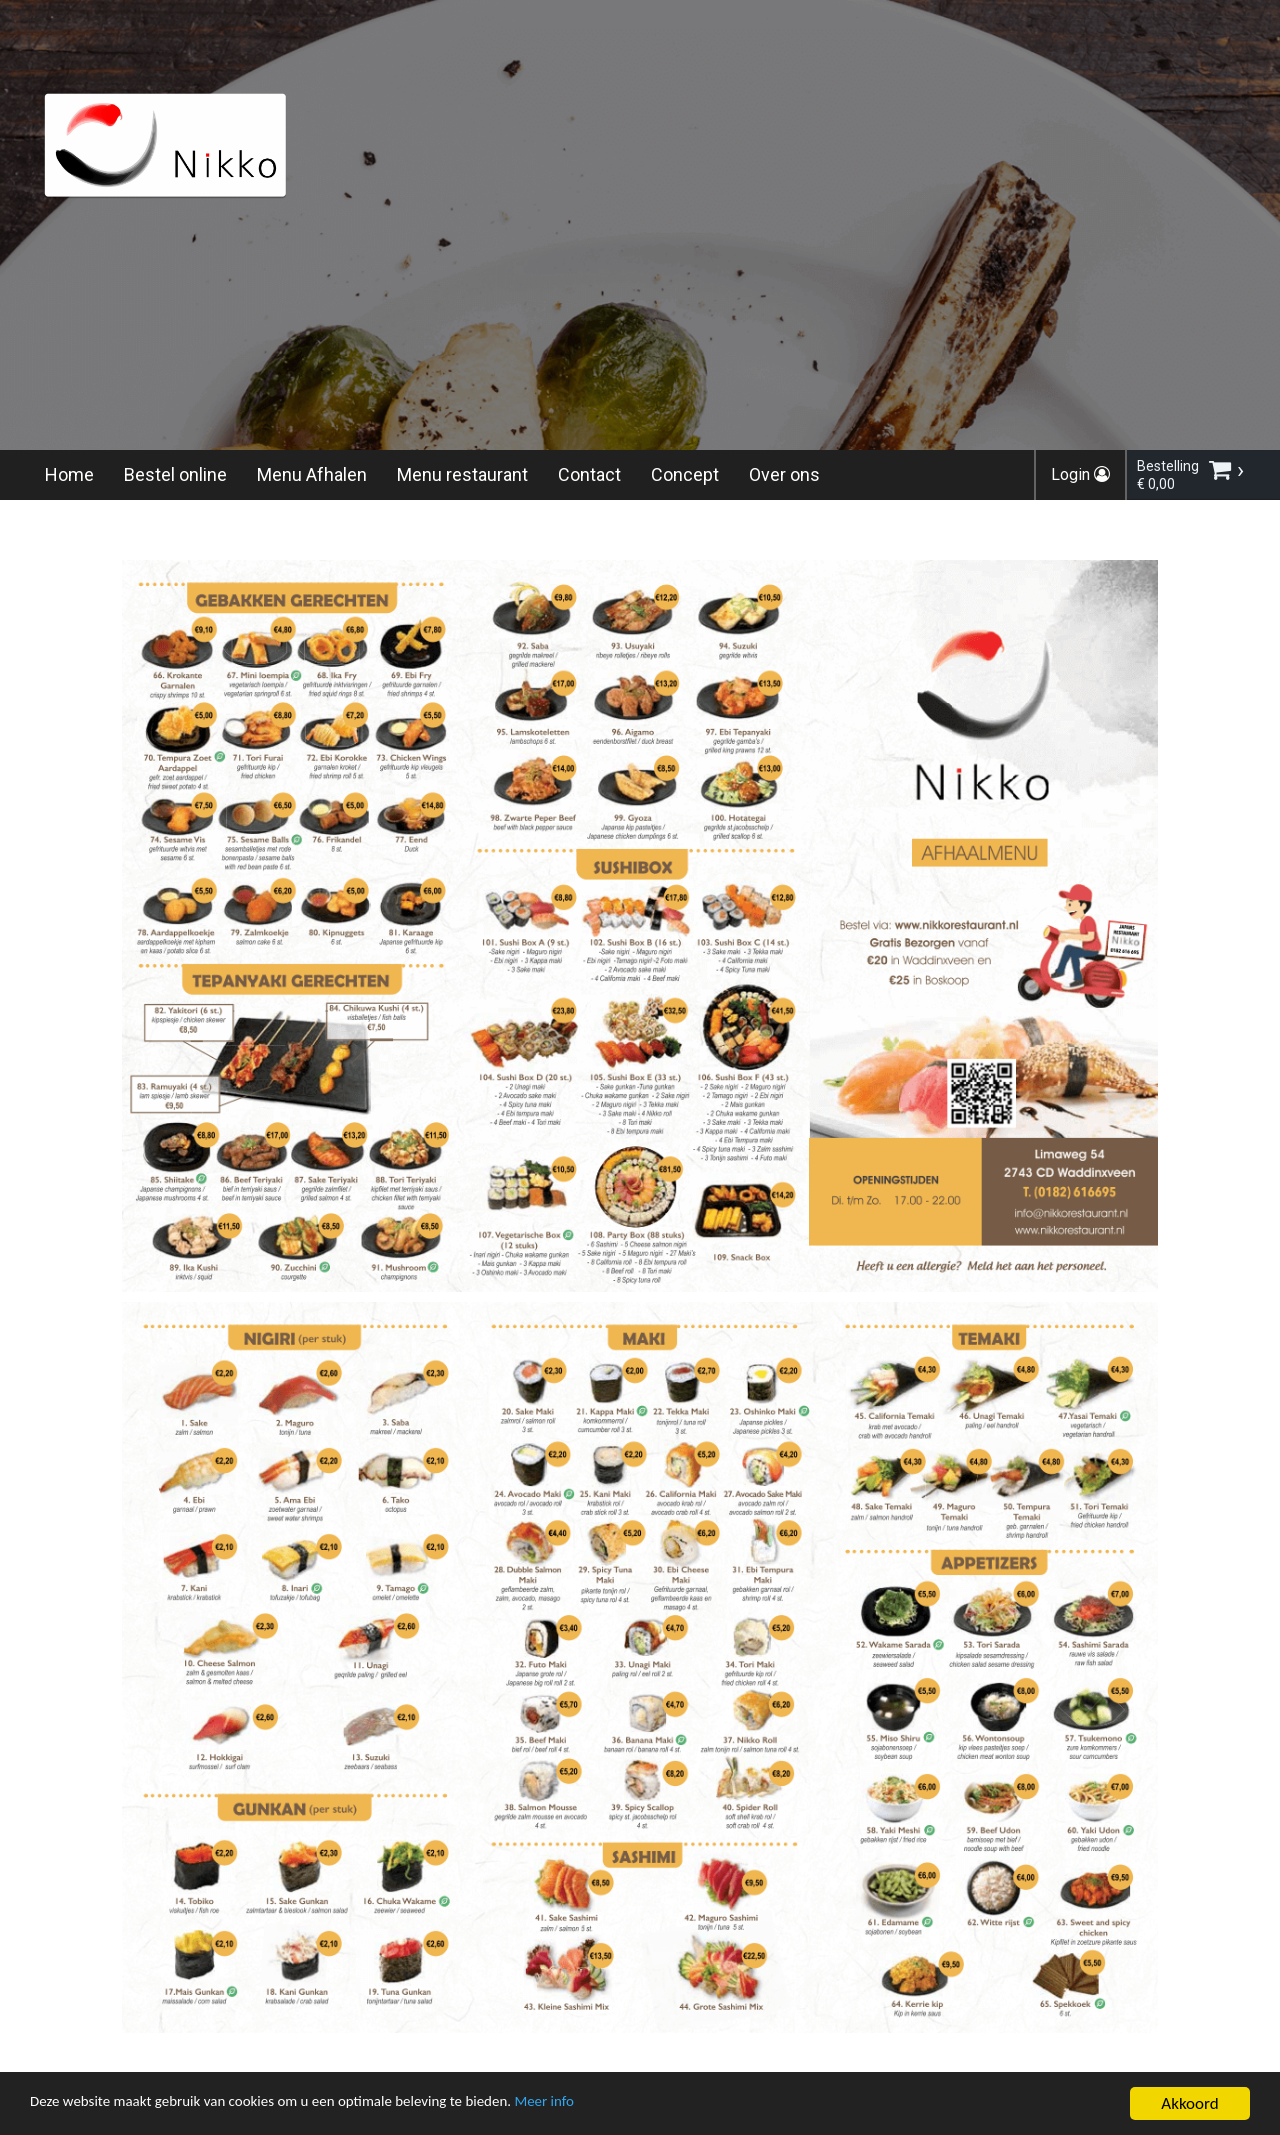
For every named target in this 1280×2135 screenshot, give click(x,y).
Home (69, 474)
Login (1080, 474)
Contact (589, 474)
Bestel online (175, 474)
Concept (685, 474)
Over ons (784, 474)
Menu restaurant (462, 474)
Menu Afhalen (312, 474)
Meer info (615, 2107)
